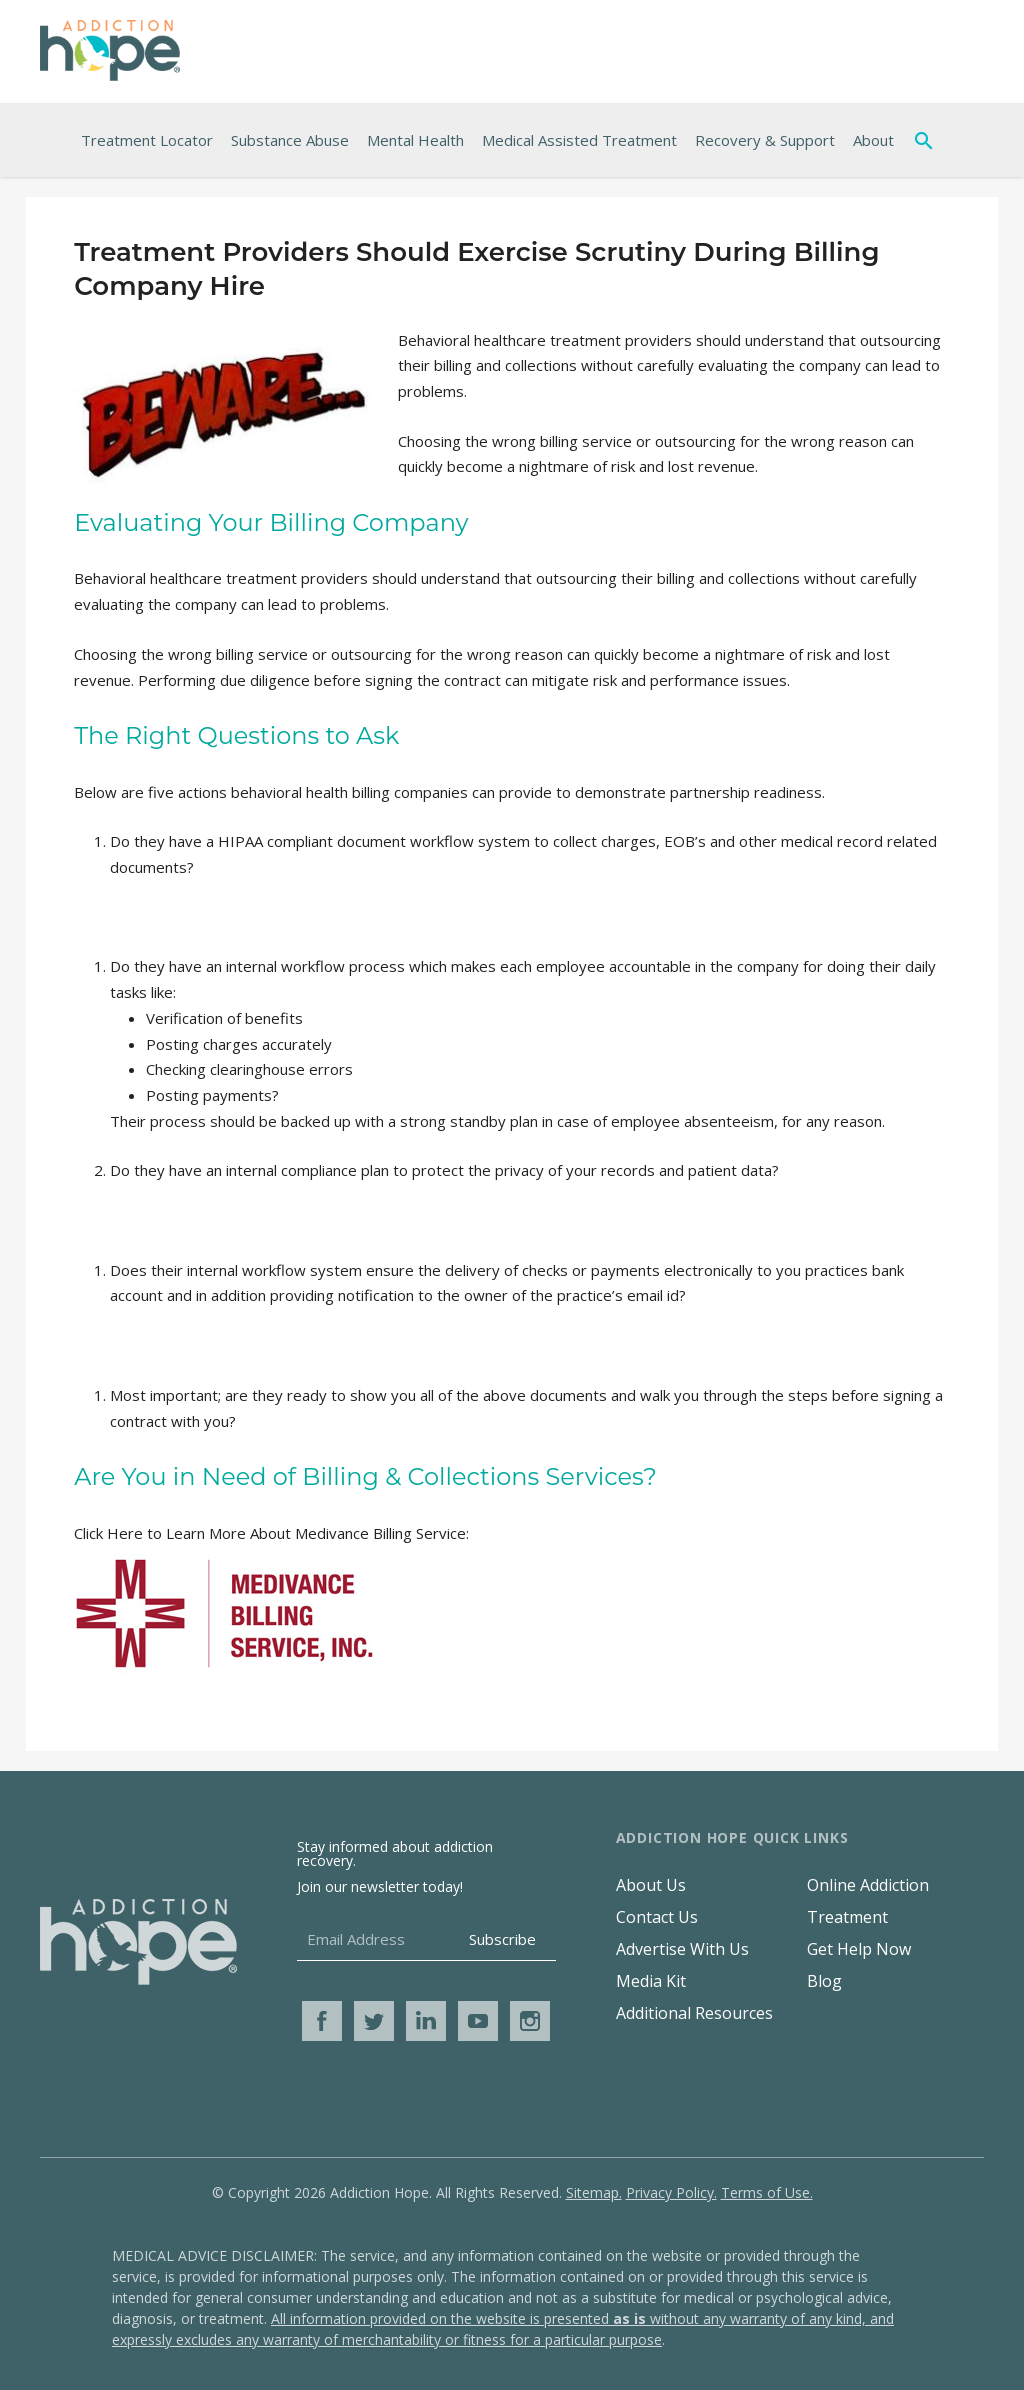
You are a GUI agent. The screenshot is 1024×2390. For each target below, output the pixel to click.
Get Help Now (859, 1949)
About (873, 140)
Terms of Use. (767, 2192)
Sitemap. (594, 2192)
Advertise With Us (682, 1949)
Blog (824, 1981)
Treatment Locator (147, 140)
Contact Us (657, 1917)
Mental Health (415, 140)
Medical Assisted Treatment (579, 140)
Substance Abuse (290, 140)
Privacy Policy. (671, 2192)
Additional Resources (694, 2013)
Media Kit (651, 1981)
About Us (651, 1885)
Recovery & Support (765, 140)
